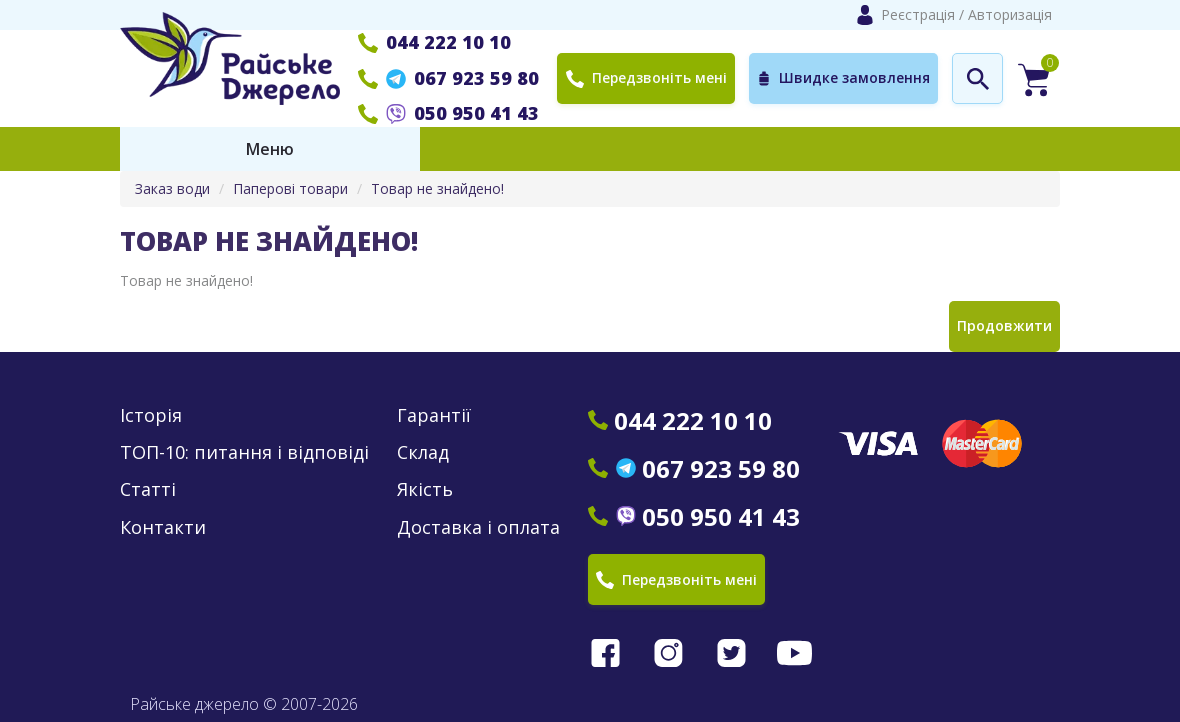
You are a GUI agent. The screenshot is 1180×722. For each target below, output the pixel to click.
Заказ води (172, 188)
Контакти (163, 527)
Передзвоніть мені (646, 77)
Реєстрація (918, 14)
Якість (425, 489)
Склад (423, 452)
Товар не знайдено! (437, 188)
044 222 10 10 (434, 42)
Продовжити (1004, 325)
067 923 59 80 (448, 78)
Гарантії (434, 415)
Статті (148, 489)
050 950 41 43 (448, 113)
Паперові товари (290, 188)
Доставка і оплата (478, 527)
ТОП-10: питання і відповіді (244, 452)
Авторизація (1010, 14)
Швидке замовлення (843, 78)
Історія (151, 415)
